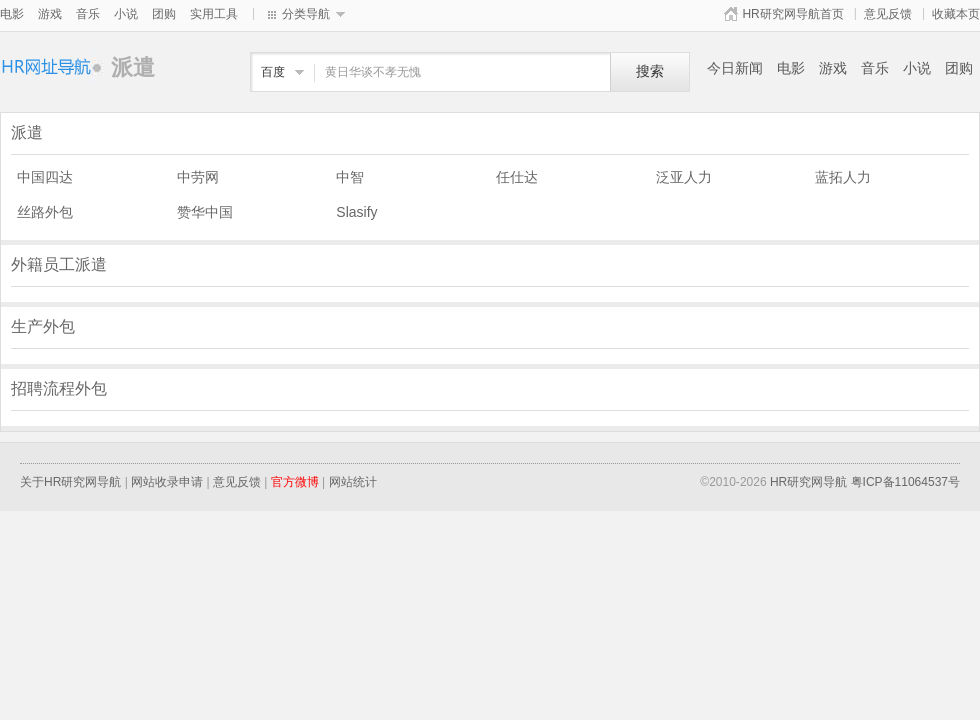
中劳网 (198, 177)
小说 (126, 14)
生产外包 (43, 326)
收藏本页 (956, 14)
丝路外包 (45, 212)
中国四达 (45, 177)
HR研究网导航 (808, 482)
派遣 (55, 67)
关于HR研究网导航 (70, 482)
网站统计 (353, 482)
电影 (12, 14)
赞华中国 (205, 212)
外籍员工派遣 (59, 264)
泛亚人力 (684, 177)
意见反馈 (888, 14)
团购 (164, 14)
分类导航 (306, 14)
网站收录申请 (167, 482)
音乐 (88, 14)
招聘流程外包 (59, 388)
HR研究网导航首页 (792, 14)
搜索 (650, 71)
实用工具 (214, 14)
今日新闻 (735, 68)
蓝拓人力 (843, 177)
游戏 (50, 14)
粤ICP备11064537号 (905, 482)
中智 (350, 177)
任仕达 (517, 177)
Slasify (356, 212)
